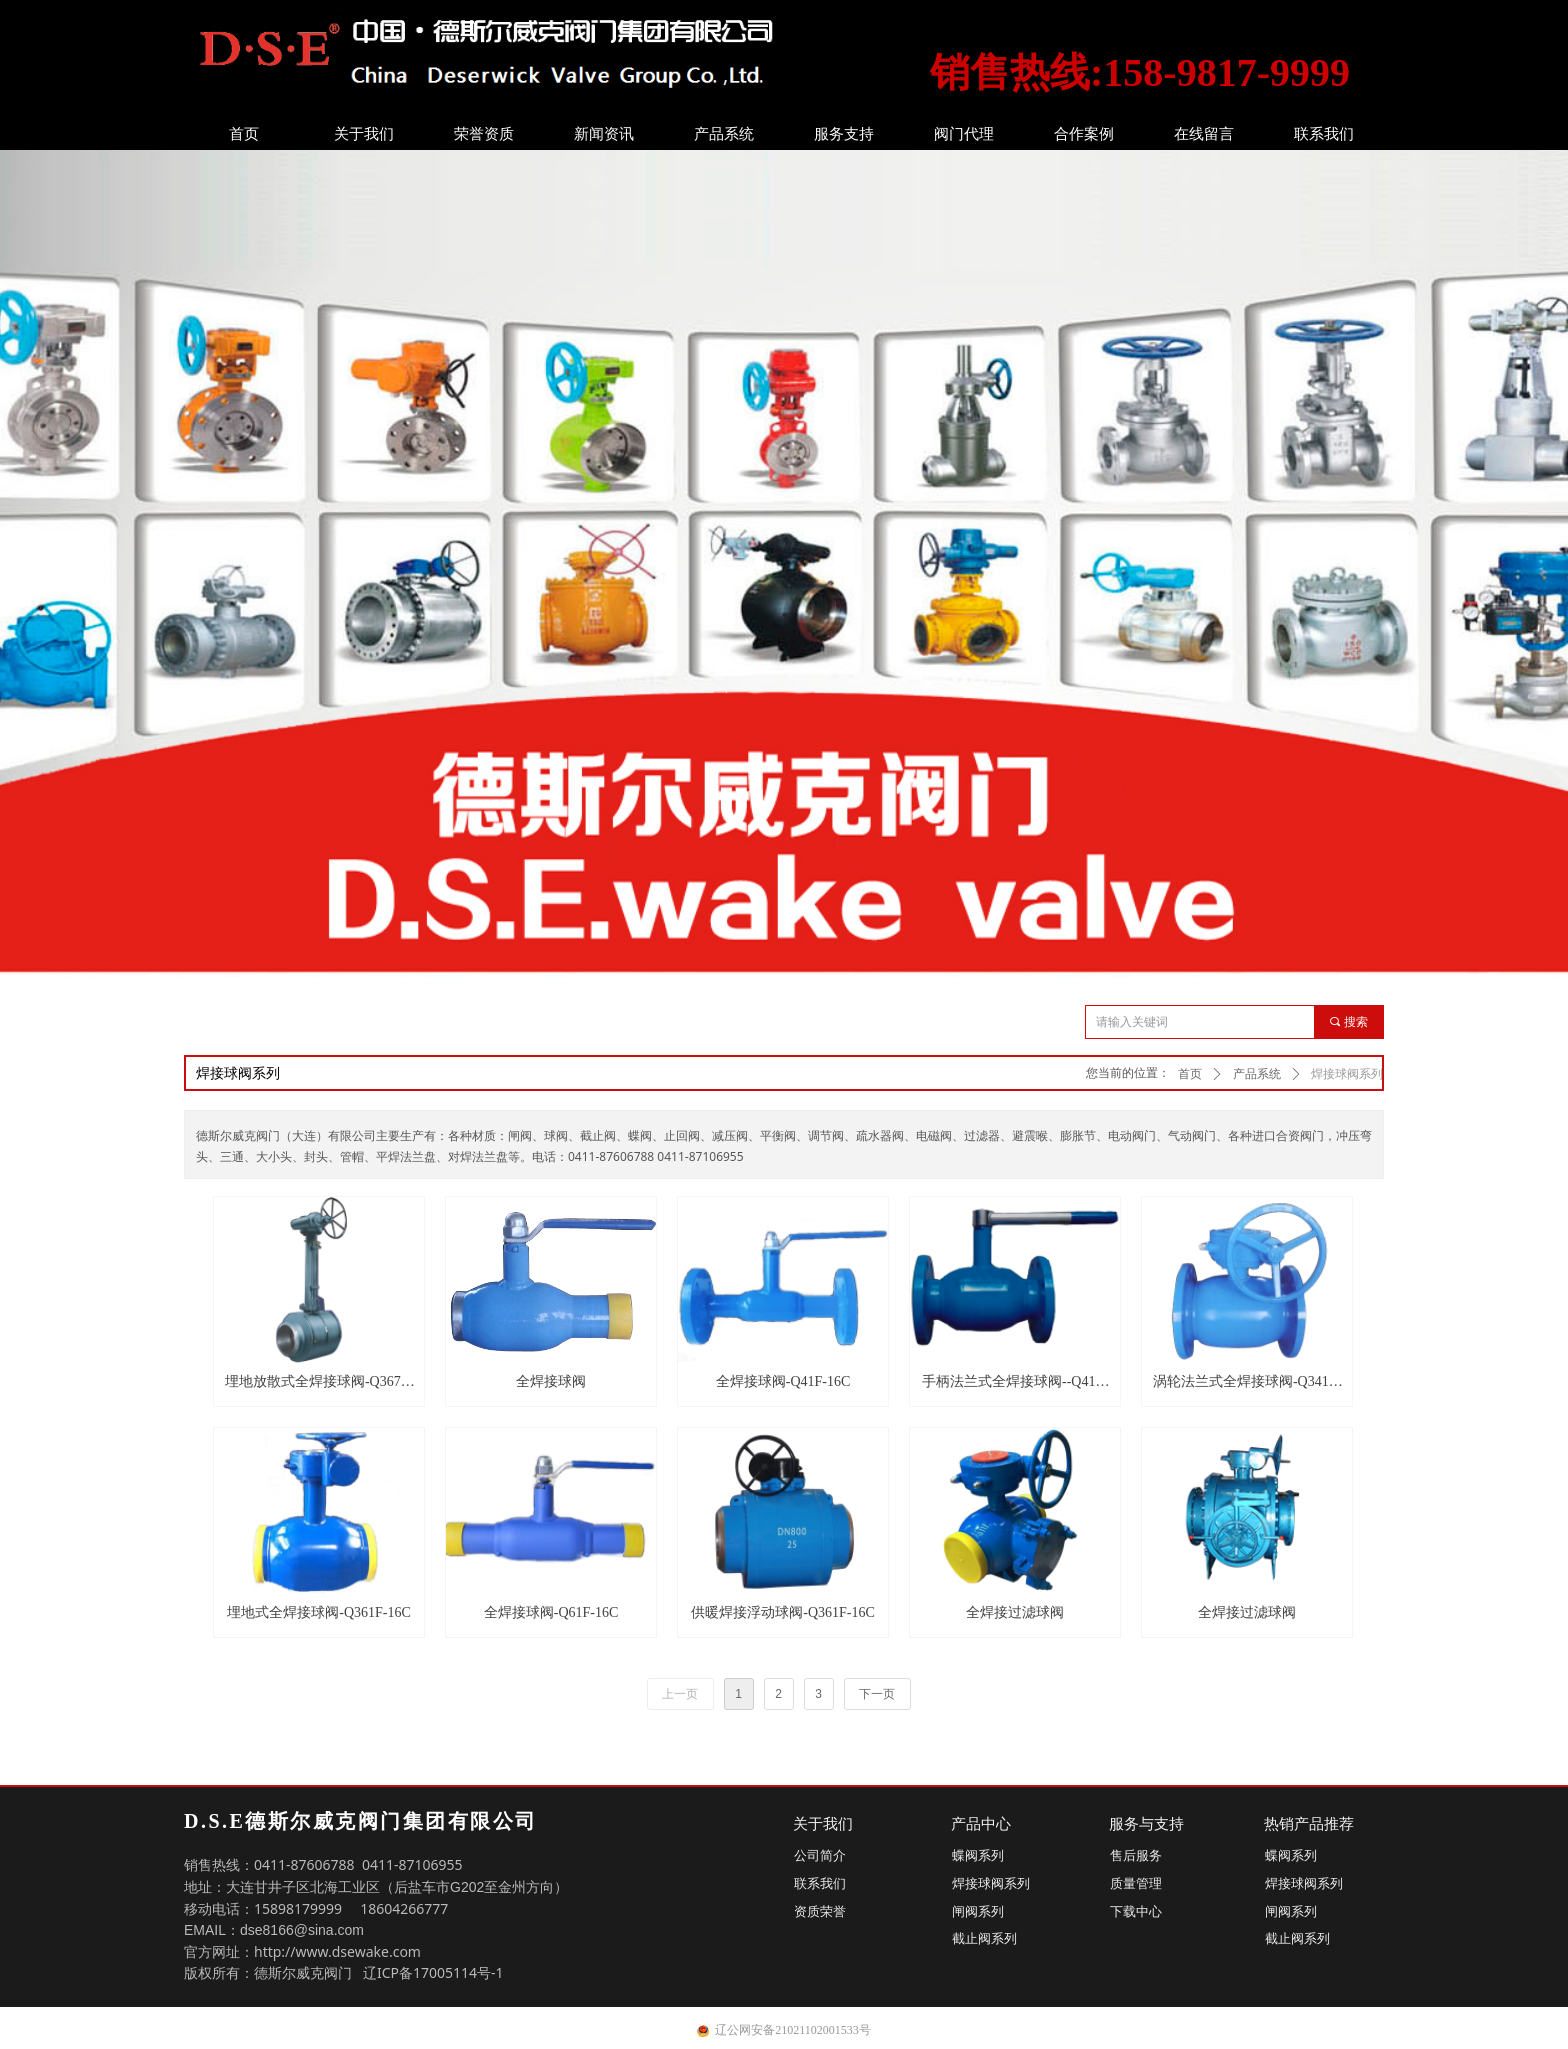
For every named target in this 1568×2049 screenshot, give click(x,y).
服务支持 (844, 134)
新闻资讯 (604, 134)
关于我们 (364, 134)
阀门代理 (964, 134)
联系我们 (1324, 134)
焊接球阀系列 (1347, 1074)
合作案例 (1084, 134)
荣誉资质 (484, 134)
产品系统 (724, 134)
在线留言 (1204, 134)
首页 (244, 134)
